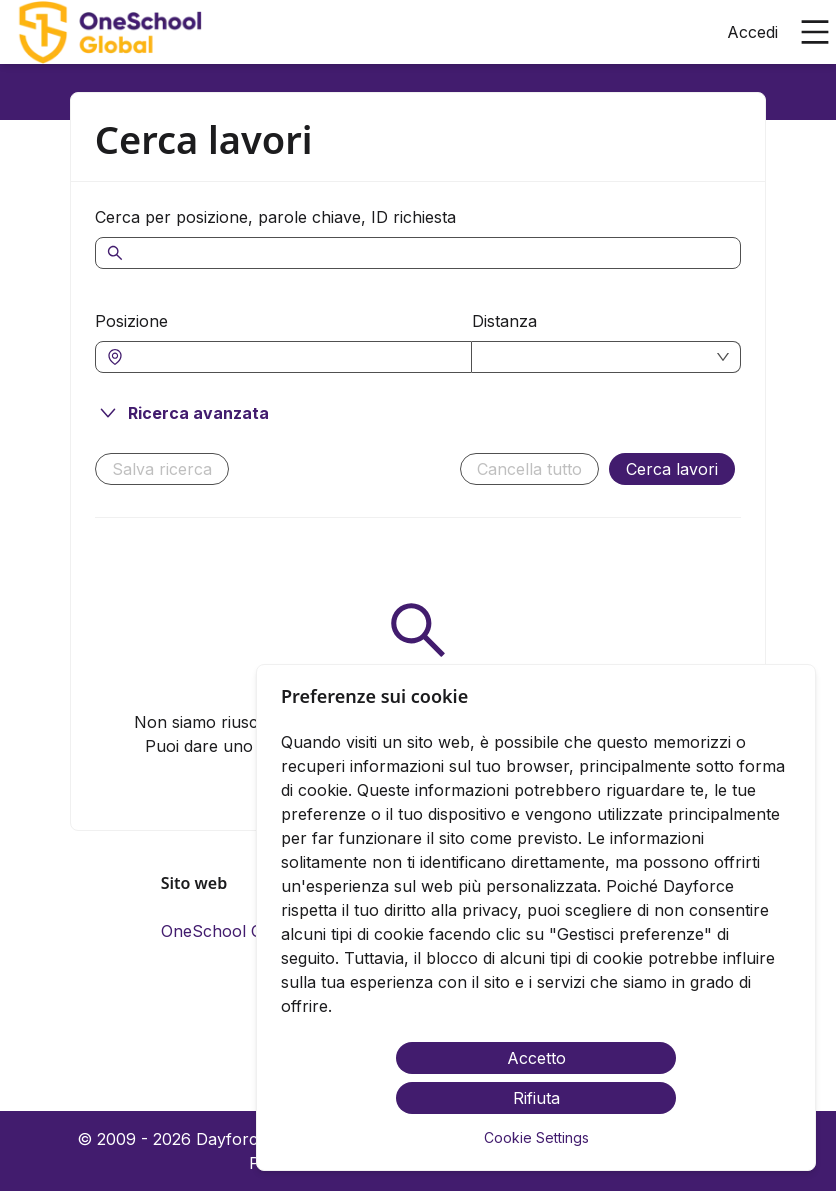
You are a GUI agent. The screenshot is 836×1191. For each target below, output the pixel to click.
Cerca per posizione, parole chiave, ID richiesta (275, 217)
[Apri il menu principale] (815, 32)
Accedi (752, 32)
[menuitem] (109, 33)
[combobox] (293, 357)
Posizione (131, 321)
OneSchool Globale (235, 931)
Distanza (504, 321)
